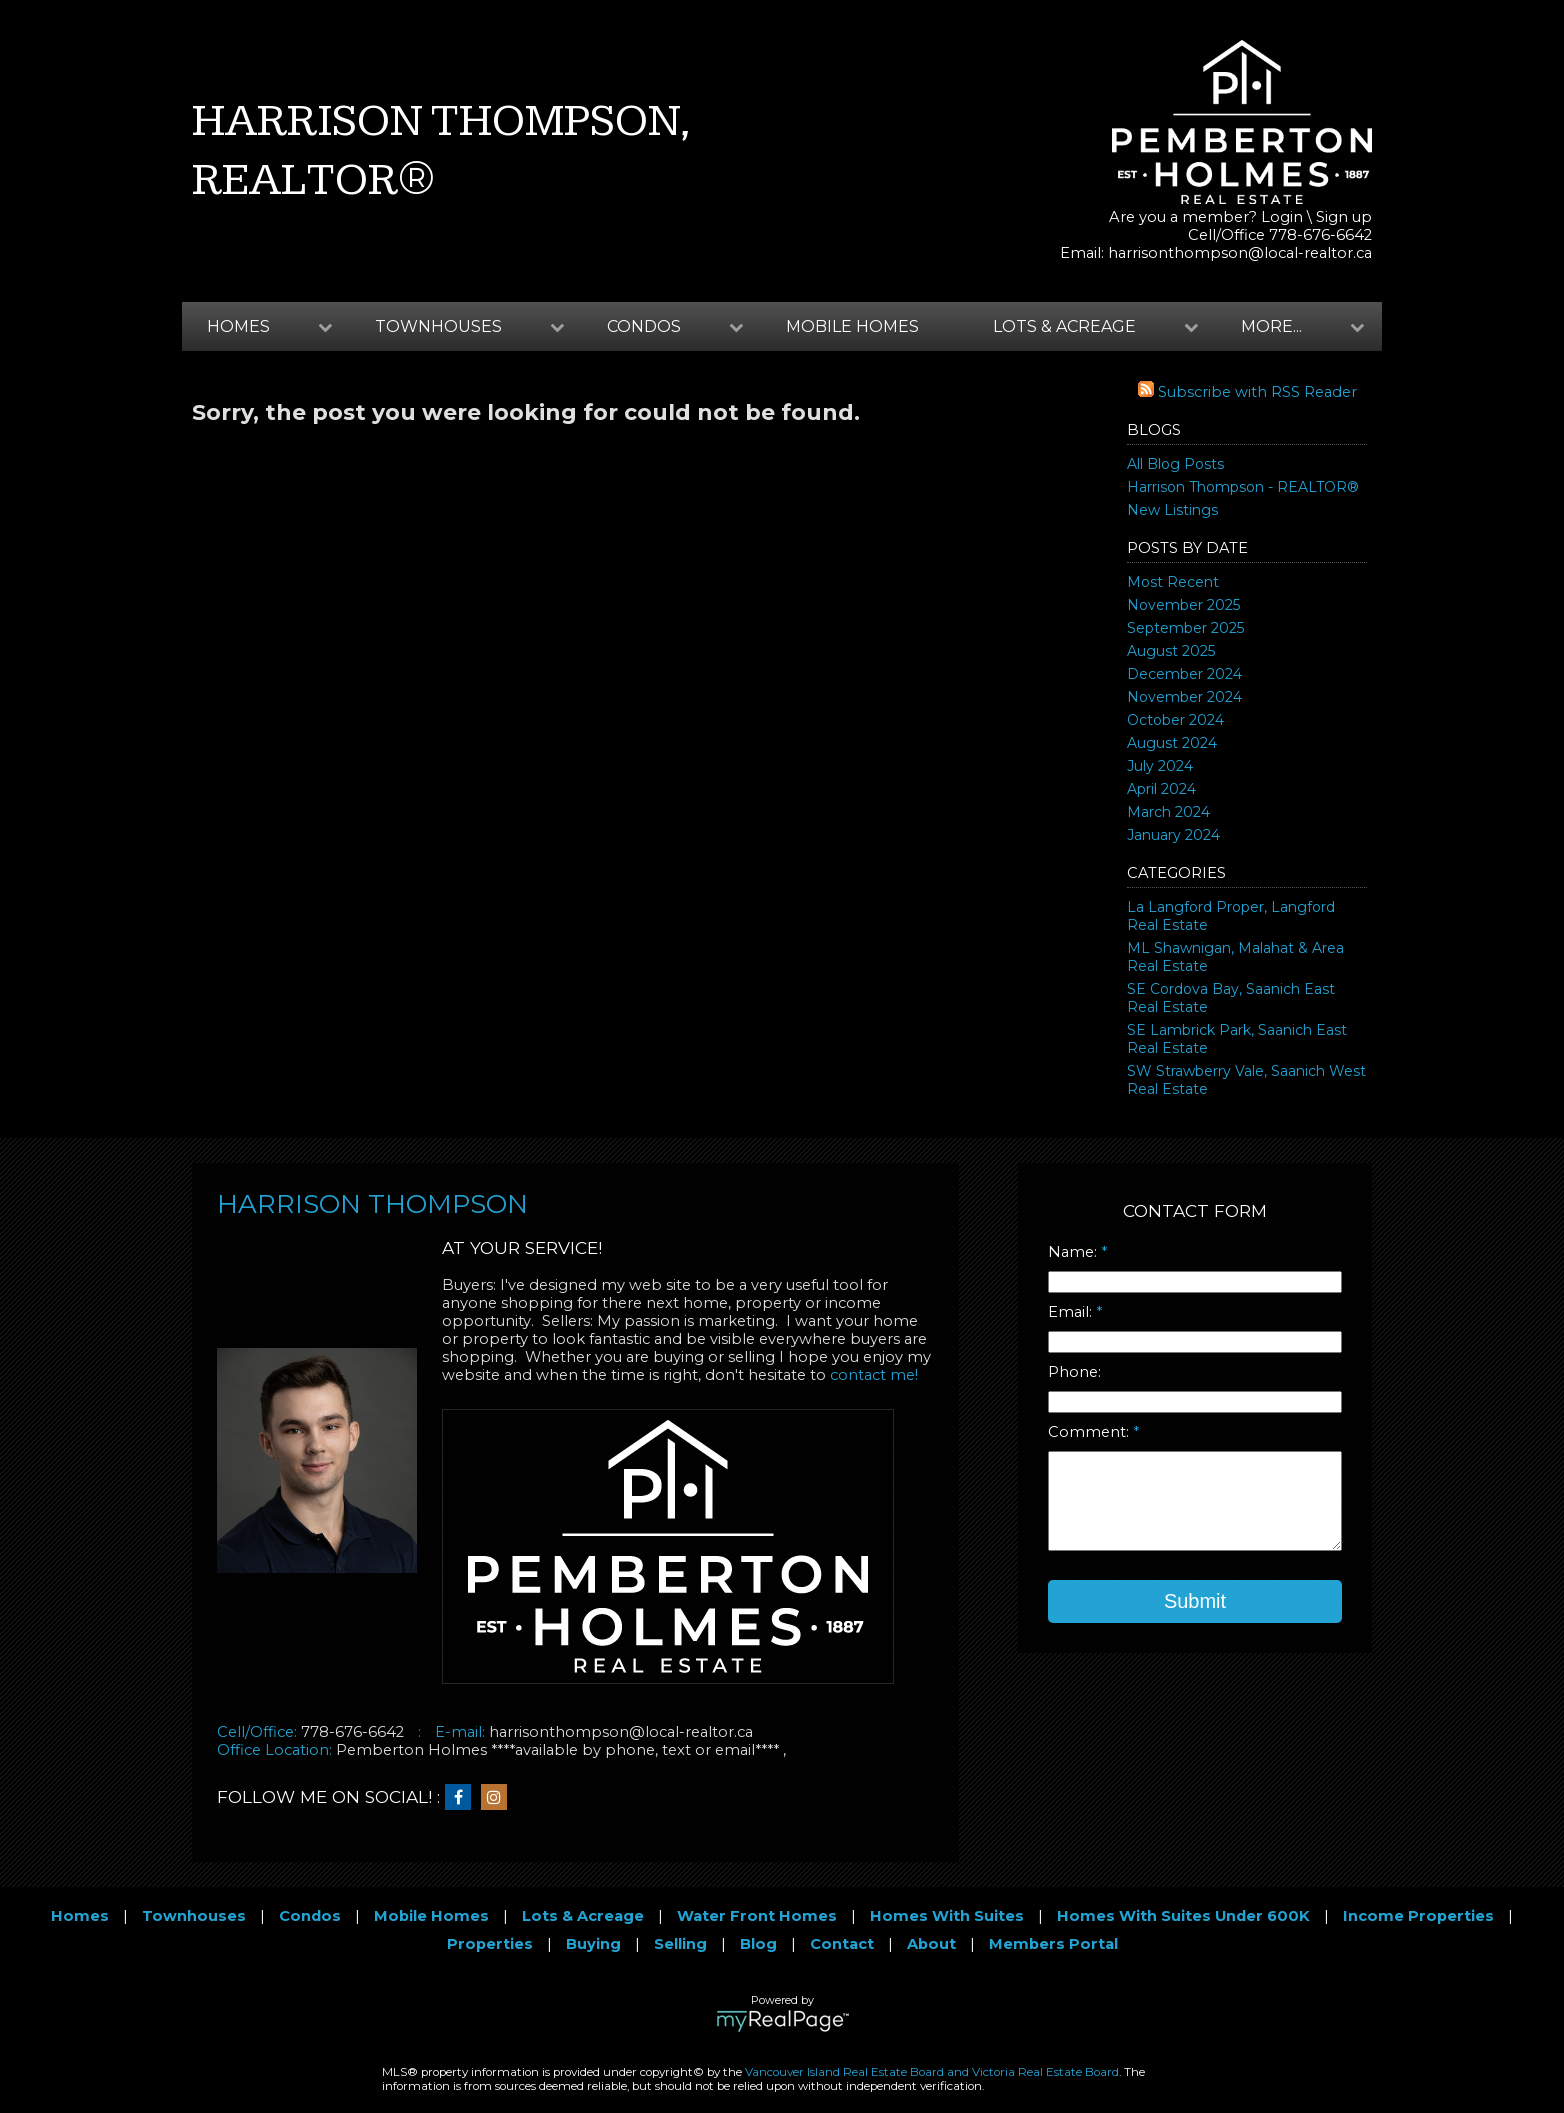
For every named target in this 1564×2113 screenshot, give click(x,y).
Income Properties (1418, 1916)
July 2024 (1160, 766)
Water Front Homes (757, 1916)
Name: (1074, 1252)
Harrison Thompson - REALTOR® (1243, 487)
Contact (842, 1944)
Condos (310, 1916)
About (931, 1944)
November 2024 (1184, 697)
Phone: (1074, 1372)
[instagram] (499, 1798)
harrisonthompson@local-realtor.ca (1240, 253)
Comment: (1090, 1432)
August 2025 (1171, 651)
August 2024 (1172, 743)
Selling (680, 1944)
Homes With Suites (947, 1916)
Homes (80, 1916)
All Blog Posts (1175, 464)
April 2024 (1161, 789)
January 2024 (1173, 835)
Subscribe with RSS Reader (1247, 392)
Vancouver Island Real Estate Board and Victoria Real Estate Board (932, 2072)
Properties (490, 1944)
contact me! (874, 1375)
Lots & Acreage (583, 1916)
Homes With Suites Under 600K (1183, 1916)
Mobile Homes (852, 326)
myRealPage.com (782, 2021)
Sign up (1344, 217)
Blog (758, 1944)
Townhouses (194, 1916)
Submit (1195, 1601)
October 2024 (1175, 720)
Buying (593, 1944)
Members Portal (1053, 1944)
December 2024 (1184, 674)
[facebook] (463, 1798)
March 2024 (1168, 812)
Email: (1072, 1312)
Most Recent (1173, 582)
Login (1282, 217)
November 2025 (1183, 605)
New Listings (1172, 510)
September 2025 (1185, 628)
